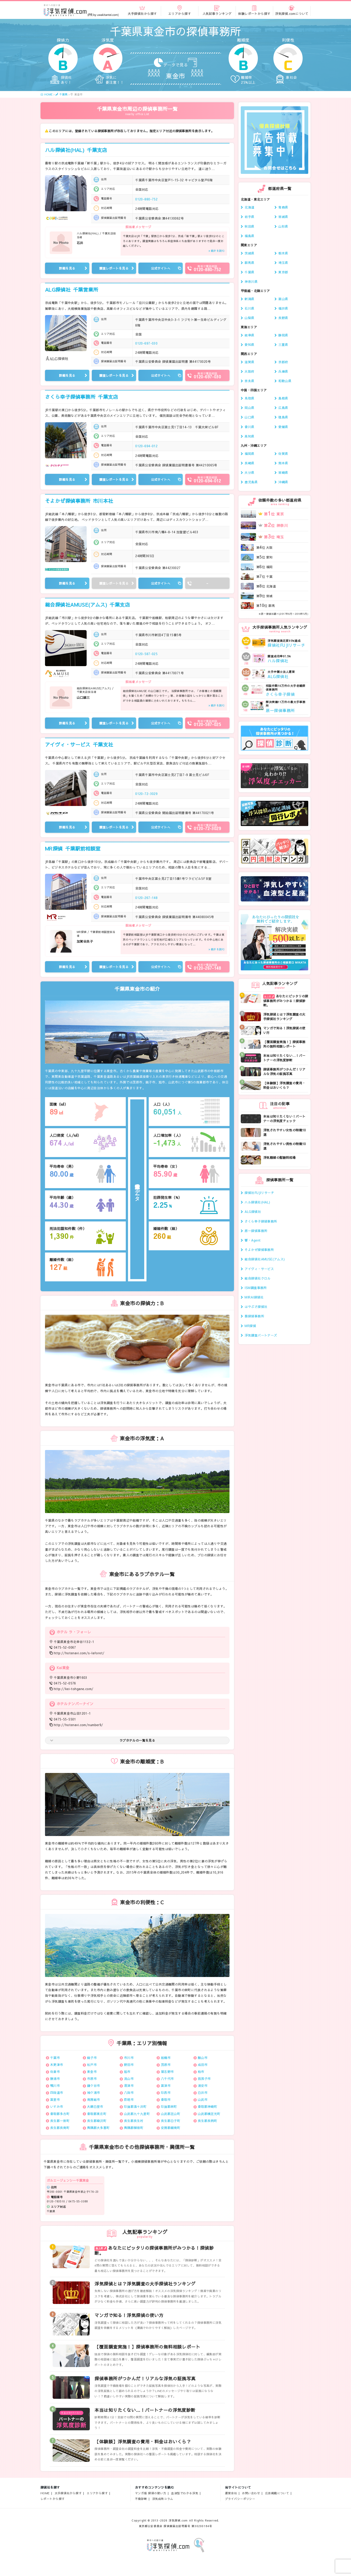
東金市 (92, 2071)
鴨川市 (55, 2085)
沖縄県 (283, 482)
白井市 (202, 2092)
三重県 (283, 344)
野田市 (129, 2064)
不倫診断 (141, 2499)
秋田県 (249, 226)
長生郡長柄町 (207, 2120)
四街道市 (56, 2092)
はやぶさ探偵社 (256, 1306)
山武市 (202, 2099)
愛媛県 (283, 426)
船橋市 (166, 2057)
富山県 (283, 299)
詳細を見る (67, 268)
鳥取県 (249, 398)
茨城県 (249, 253)
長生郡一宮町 (60, 2120)
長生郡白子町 (170, 2120)
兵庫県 (283, 371)
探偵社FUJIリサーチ (259, 1192)
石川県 (249, 308)
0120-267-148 (146, 897)
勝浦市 (55, 2078)
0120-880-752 (146, 199)
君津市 (129, 2085)
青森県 (283, 207)
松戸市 (92, 2064)
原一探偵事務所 (256, 1230)
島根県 (283, 398)
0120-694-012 (146, 446)
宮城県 (283, 216)
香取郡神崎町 (207, 2106)
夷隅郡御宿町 (134, 2127)
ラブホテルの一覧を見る (137, 1740)
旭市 (127, 2071)
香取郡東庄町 (97, 2113)
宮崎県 (283, 472)
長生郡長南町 (60, 2127)
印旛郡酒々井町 (135, 2106)
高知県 (249, 436)
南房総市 (93, 2099)
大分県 (249, 472)
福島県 (249, 236)
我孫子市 (204, 2078)
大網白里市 (95, 2106)
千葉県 (249, 272)
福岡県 (249, 453)
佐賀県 (283, 453)
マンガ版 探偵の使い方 (150, 2493)
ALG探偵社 (71, 289)
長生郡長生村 (134, 2120)
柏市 (201, 2071)
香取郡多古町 (60, 2113)
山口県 (249, 417)
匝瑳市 (129, 2099)
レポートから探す (52, 2499)
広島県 (283, 407)
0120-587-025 (146, 653)
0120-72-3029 (146, 793)
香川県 (249, 426)
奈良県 (249, 381)
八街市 (129, 2092)
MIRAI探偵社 (254, 1297)
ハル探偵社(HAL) (76, 150)
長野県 (283, 317)
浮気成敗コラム (162, 2499)
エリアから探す (97, 2493)
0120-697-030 (146, 343)
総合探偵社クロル (257, 1278)
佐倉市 (55, 2071)
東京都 (283, 272)
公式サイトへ (161, 268)
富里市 (55, 2099)
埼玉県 (283, 262)
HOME (45, 2493)
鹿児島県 (251, 482)
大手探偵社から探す (68, 2493)
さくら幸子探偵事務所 (81, 396)
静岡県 (283, 335)
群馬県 (249, 262)
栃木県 (283, 253)
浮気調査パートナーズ (261, 1335)
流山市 (129, 2078)
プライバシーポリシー (240, 2499)
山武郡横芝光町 (209, 2113)
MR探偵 (73, 848)
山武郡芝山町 (170, 2113)
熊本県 (283, 463)
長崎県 (249, 463)
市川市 (129, 2057)
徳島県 (283, 417)
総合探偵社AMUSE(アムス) (87, 604)
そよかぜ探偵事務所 (79, 500)
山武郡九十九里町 (137, 2113)
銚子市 (92, 2057)
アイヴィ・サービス (79, 744)
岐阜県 (249, 335)
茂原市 (166, 2064)
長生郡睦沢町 (97, 2120)
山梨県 (249, 317)
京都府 (283, 362)
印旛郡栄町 (169, 2106)
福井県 (283, 308)
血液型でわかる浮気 (184, 2493)
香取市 (166, 2099)
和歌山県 (284, 381)
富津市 (166, 2085)
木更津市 (56, 2064)
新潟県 (249, 299)
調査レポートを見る (113, 268)
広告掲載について (277, 2493)
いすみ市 (56, 2106)
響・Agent (253, 1240)
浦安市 (202, 2085)
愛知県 (249, 344)
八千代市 (167, 2078)
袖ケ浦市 (93, 2092)
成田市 (202, 2064)
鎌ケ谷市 (93, 2085)
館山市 (202, 2057)
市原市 (92, 2078)
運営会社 (231, 2493)
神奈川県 (251, 281)
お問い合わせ (251, 2493)
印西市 (166, 2092)
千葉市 (55, 2057)
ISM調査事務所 (256, 1287)
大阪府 (249, 371)
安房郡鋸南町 (170, 2127)
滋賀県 (249, 362)
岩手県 (249, 216)
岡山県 (249, 407)
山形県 (283, 226)
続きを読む (218, 250)
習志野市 (167, 2071)
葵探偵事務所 (254, 1316)
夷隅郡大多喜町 (98, 2127)
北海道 (249, 207)
